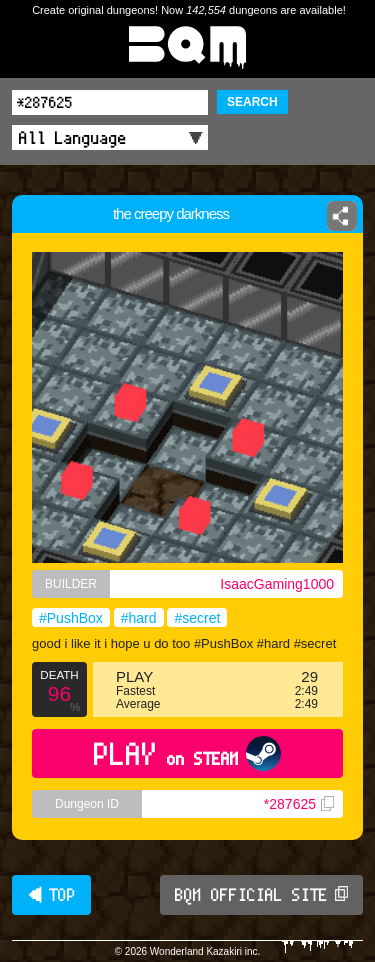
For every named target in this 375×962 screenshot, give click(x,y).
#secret (197, 618)
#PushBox (71, 618)
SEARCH (252, 102)
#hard (139, 618)
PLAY (187, 753)
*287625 (299, 804)
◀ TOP (51, 895)
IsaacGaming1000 (277, 584)
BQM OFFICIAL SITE (261, 895)
